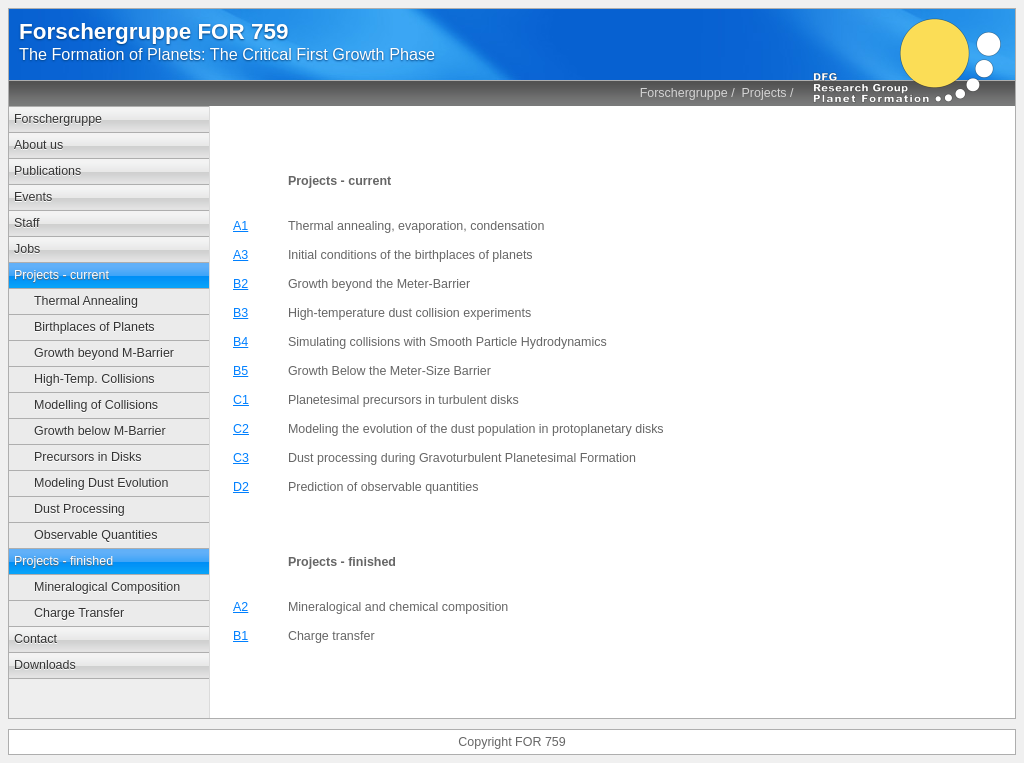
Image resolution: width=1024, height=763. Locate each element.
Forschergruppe (684, 93)
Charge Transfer (79, 613)
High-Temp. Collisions (94, 379)
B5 (240, 371)
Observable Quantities (95, 535)
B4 (240, 342)
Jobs (27, 249)
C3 (241, 458)
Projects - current (61, 275)
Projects (764, 93)
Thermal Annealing (86, 301)
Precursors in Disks (87, 457)
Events (33, 197)
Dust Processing (79, 509)
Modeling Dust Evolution (101, 483)
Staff (26, 223)
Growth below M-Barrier (100, 431)
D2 (241, 487)
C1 (241, 400)
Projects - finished (63, 561)
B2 (240, 284)
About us (38, 145)
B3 (240, 313)
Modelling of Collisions (96, 405)
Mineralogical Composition (107, 587)
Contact (35, 639)
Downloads (45, 665)
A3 (240, 255)
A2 (240, 607)
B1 (240, 636)
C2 (241, 429)
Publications (47, 171)
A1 (240, 226)
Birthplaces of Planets (94, 327)
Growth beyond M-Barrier (104, 353)
